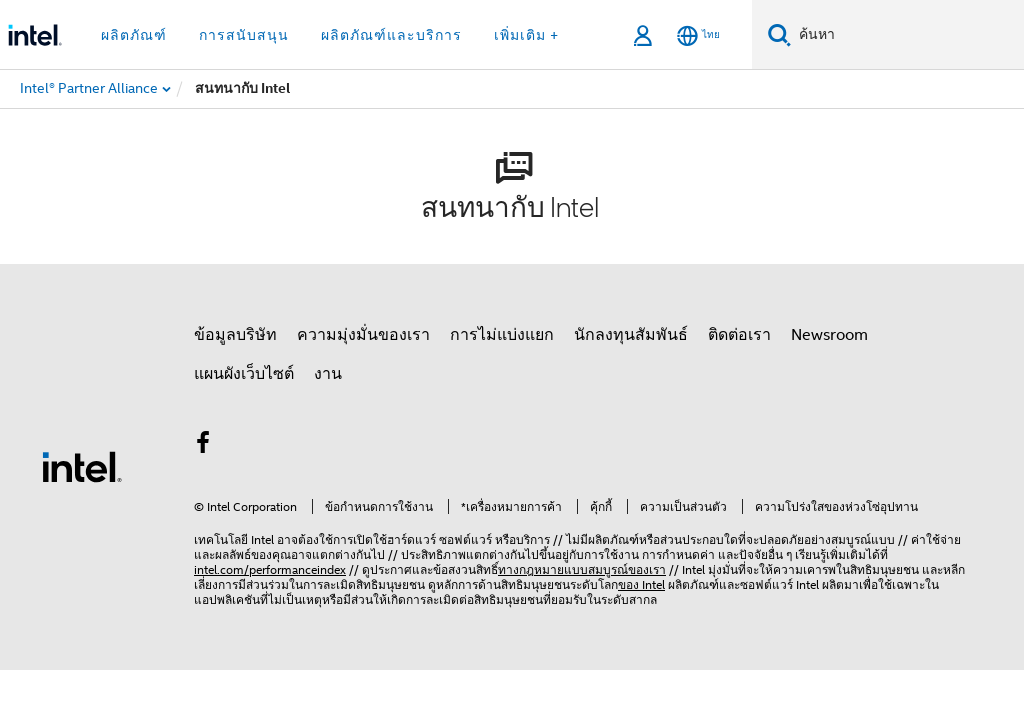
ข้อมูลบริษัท (235, 335)
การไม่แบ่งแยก (502, 335)
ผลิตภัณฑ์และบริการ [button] (391, 35)
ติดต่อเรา (739, 335)
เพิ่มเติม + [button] (526, 35)
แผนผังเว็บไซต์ (244, 374)
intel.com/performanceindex (270, 569)
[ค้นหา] (779, 34)
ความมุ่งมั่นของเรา (363, 335)
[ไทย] (698, 35)
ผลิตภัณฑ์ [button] (134, 35)
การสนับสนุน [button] (244, 35)
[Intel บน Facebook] (203, 446)
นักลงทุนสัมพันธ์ (631, 335)
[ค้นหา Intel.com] (907, 35)
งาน (328, 374)
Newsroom (829, 335)
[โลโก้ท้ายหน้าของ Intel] (82, 466)
